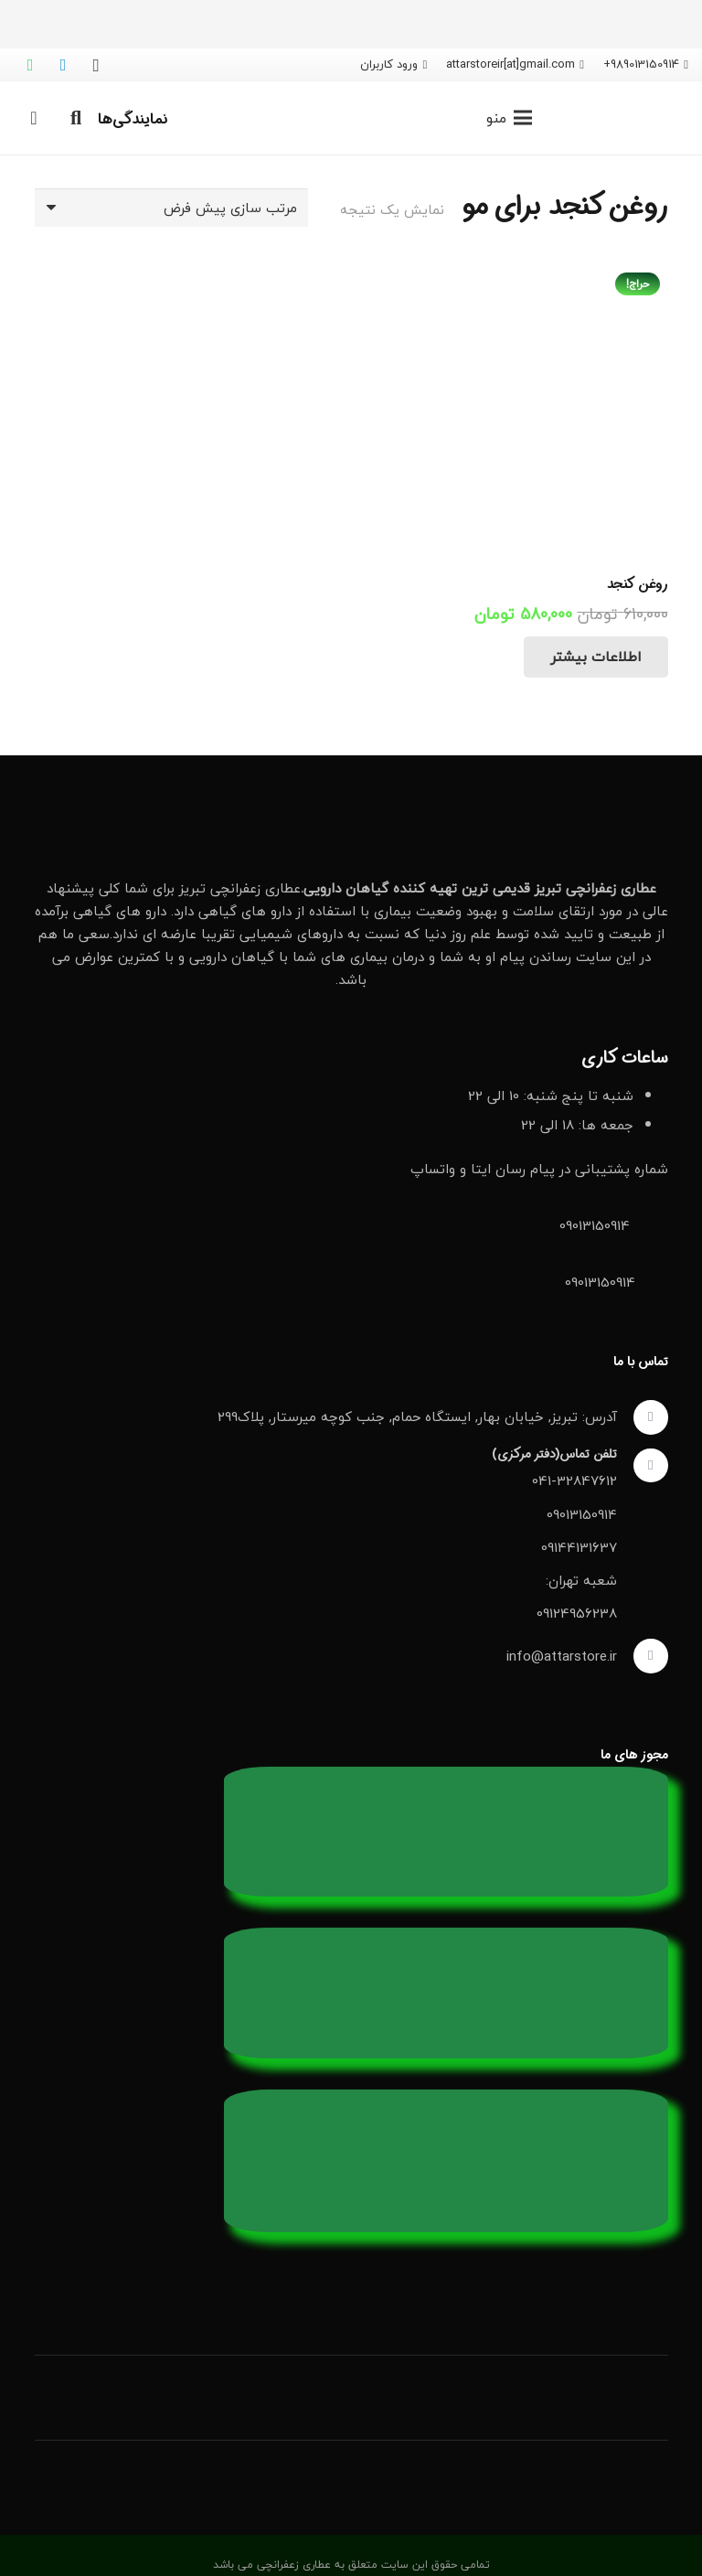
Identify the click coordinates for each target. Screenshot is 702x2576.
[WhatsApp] (30, 64)
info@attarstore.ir (561, 1656)
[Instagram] (96, 64)
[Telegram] (63, 64)
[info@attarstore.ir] (642, 1656)
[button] (76, 118)
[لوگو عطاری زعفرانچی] (625, 118)
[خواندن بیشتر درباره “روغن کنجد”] (596, 657)
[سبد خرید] (34, 118)
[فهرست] (509, 118)
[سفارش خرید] (171, 207)
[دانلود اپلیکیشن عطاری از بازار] (351, 2312)
